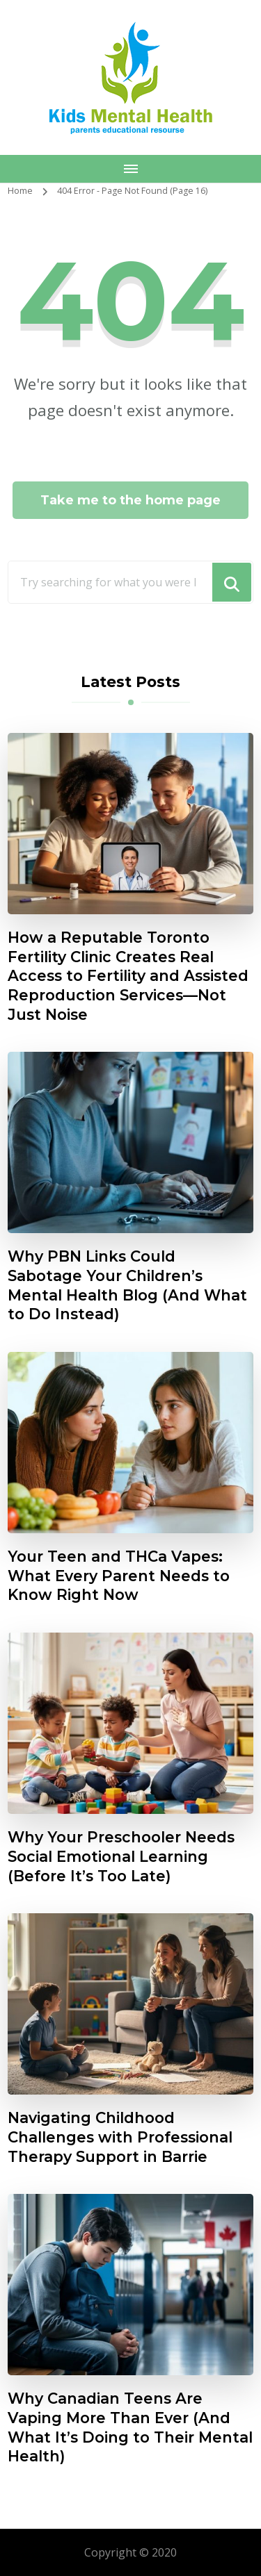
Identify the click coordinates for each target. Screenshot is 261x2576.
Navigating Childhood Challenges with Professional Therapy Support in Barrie (120, 2136)
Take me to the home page (130, 500)
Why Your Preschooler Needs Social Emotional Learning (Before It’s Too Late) (121, 1856)
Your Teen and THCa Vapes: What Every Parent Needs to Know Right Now (119, 1575)
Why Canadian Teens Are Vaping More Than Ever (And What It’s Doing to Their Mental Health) (130, 2427)
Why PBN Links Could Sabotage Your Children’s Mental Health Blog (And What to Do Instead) (127, 1285)
